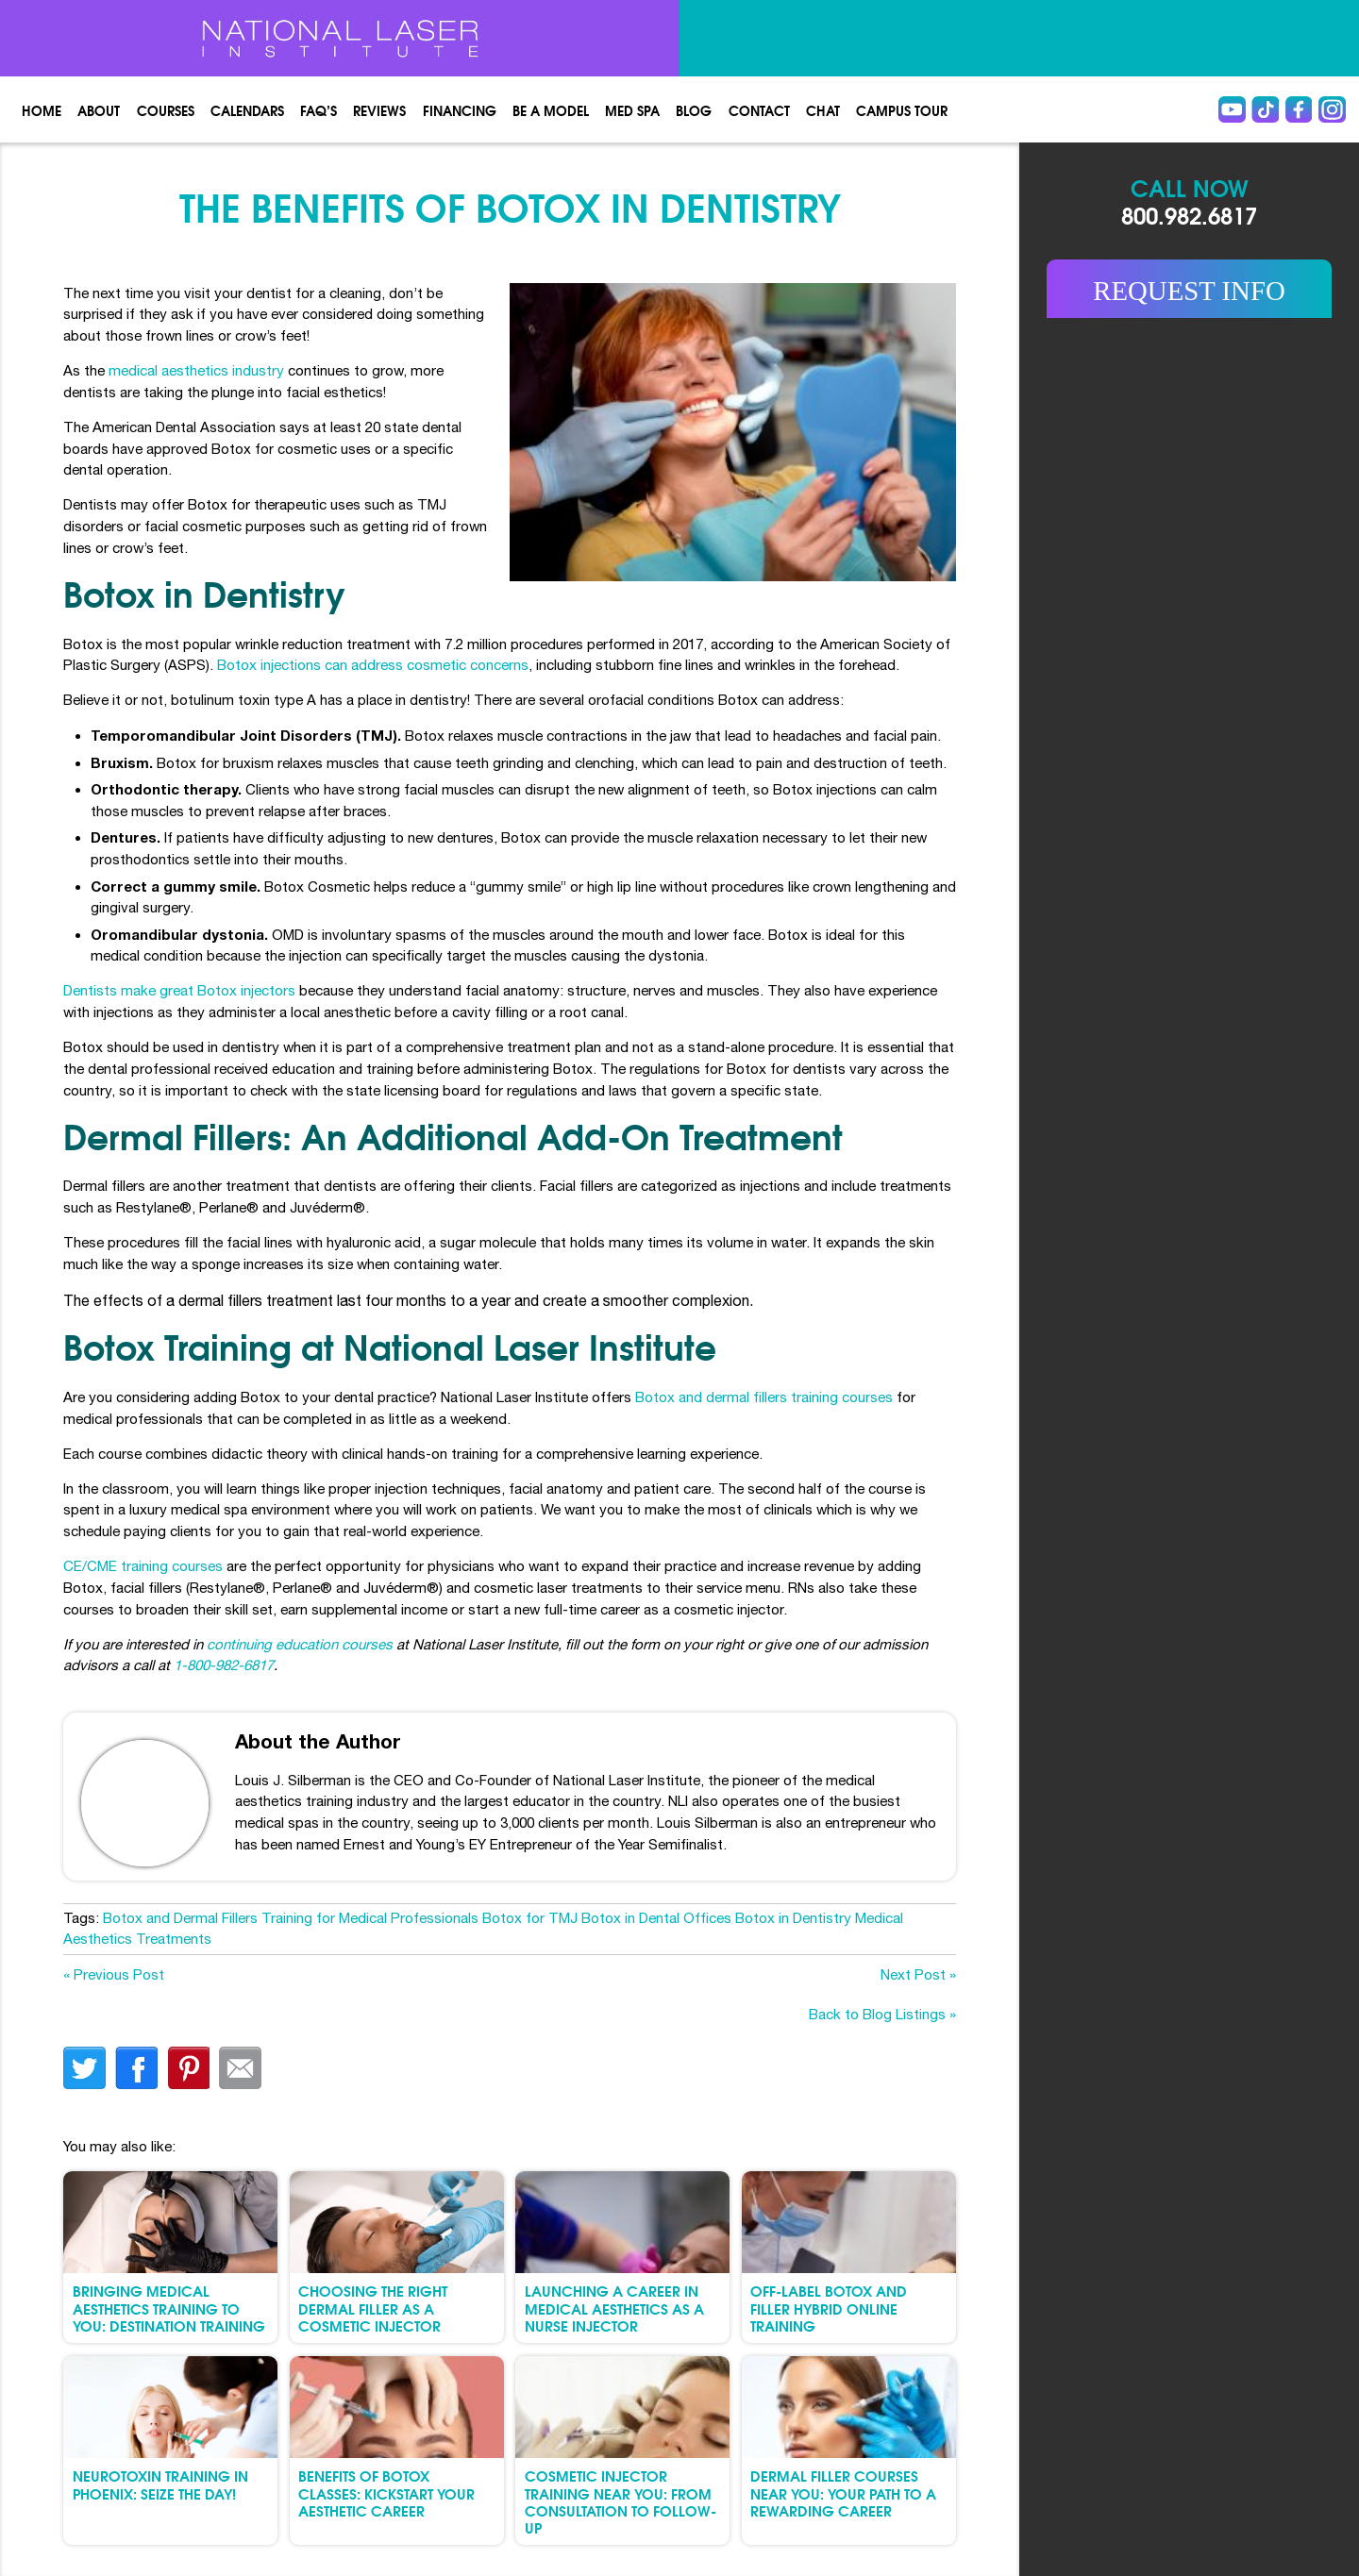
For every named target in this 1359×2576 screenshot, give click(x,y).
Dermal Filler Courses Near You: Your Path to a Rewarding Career (843, 2492)
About (98, 110)
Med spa (632, 110)
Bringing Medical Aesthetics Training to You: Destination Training (169, 2307)
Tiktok (1265, 110)
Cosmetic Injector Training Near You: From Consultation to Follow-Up (620, 2501)
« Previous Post (113, 1974)
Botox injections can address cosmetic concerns (372, 665)
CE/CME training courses (143, 1566)
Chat (823, 110)
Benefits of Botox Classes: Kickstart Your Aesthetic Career (386, 2492)
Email (240, 2068)
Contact (759, 110)
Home (41, 110)
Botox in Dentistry (793, 1918)
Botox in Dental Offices (656, 1918)
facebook (136, 2068)
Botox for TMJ (530, 1918)
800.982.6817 (1189, 214)
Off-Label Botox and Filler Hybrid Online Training (828, 2307)
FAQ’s (318, 110)
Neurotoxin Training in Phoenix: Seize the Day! (160, 2483)
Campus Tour (902, 110)
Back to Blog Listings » (882, 2014)
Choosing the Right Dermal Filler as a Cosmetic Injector (372, 2307)
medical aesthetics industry (196, 370)
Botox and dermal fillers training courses (764, 1397)
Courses (165, 110)
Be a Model (550, 110)
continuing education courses (300, 1644)
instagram (1332, 110)
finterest (188, 2068)
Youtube (1232, 110)
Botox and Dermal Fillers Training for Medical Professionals (290, 1918)
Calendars (247, 110)
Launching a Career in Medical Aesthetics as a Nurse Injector (614, 2307)
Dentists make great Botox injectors (179, 990)
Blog (694, 110)
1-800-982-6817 (224, 1665)
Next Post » (918, 1974)
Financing (459, 110)
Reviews (379, 110)
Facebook (1299, 110)
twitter (84, 2068)
